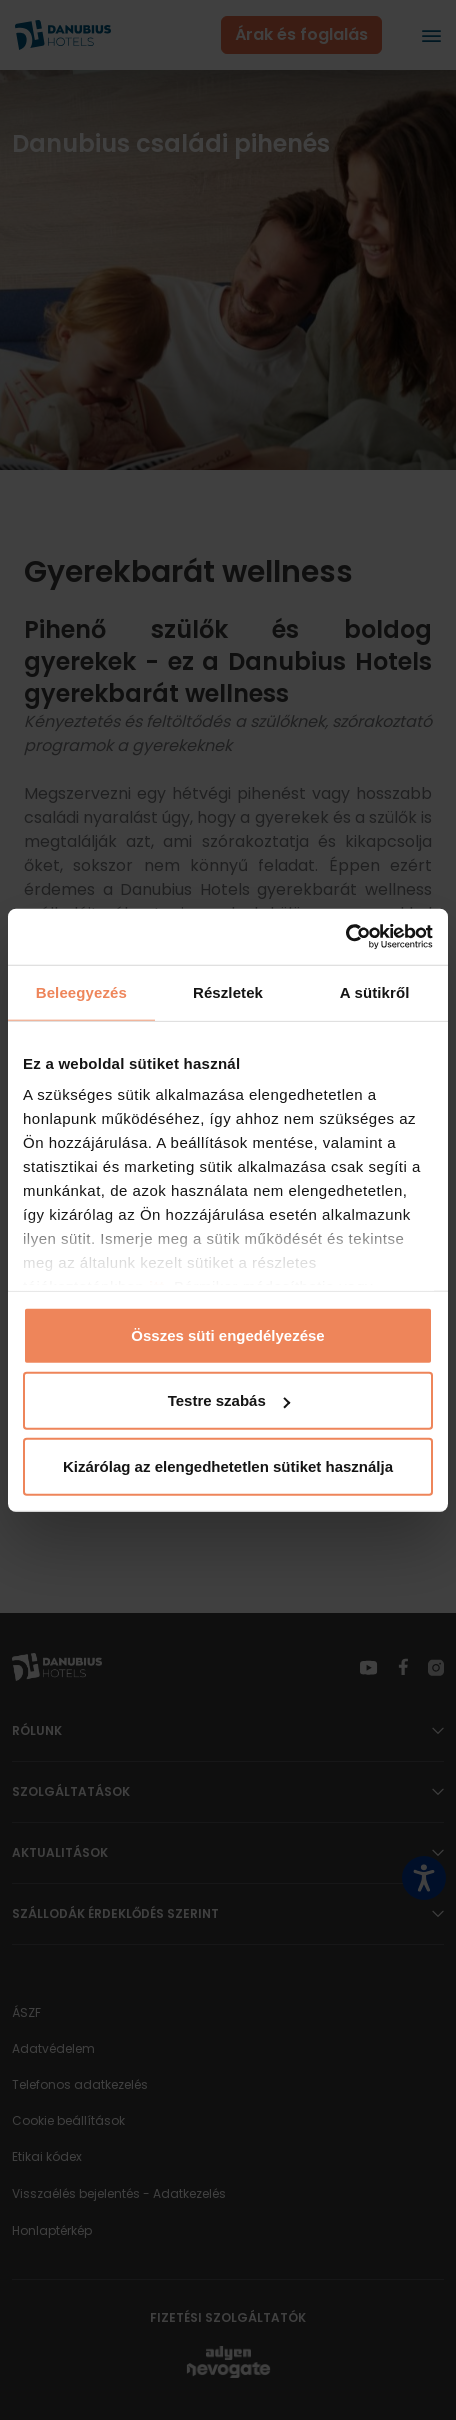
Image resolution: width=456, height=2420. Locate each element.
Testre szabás (229, 1400)
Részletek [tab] (228, 991)
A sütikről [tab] (375, 991)
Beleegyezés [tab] (81, 991)
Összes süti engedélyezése (227, 1334)
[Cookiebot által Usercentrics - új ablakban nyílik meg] (345, 937)
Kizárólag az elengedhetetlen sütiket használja (228, 1465)
